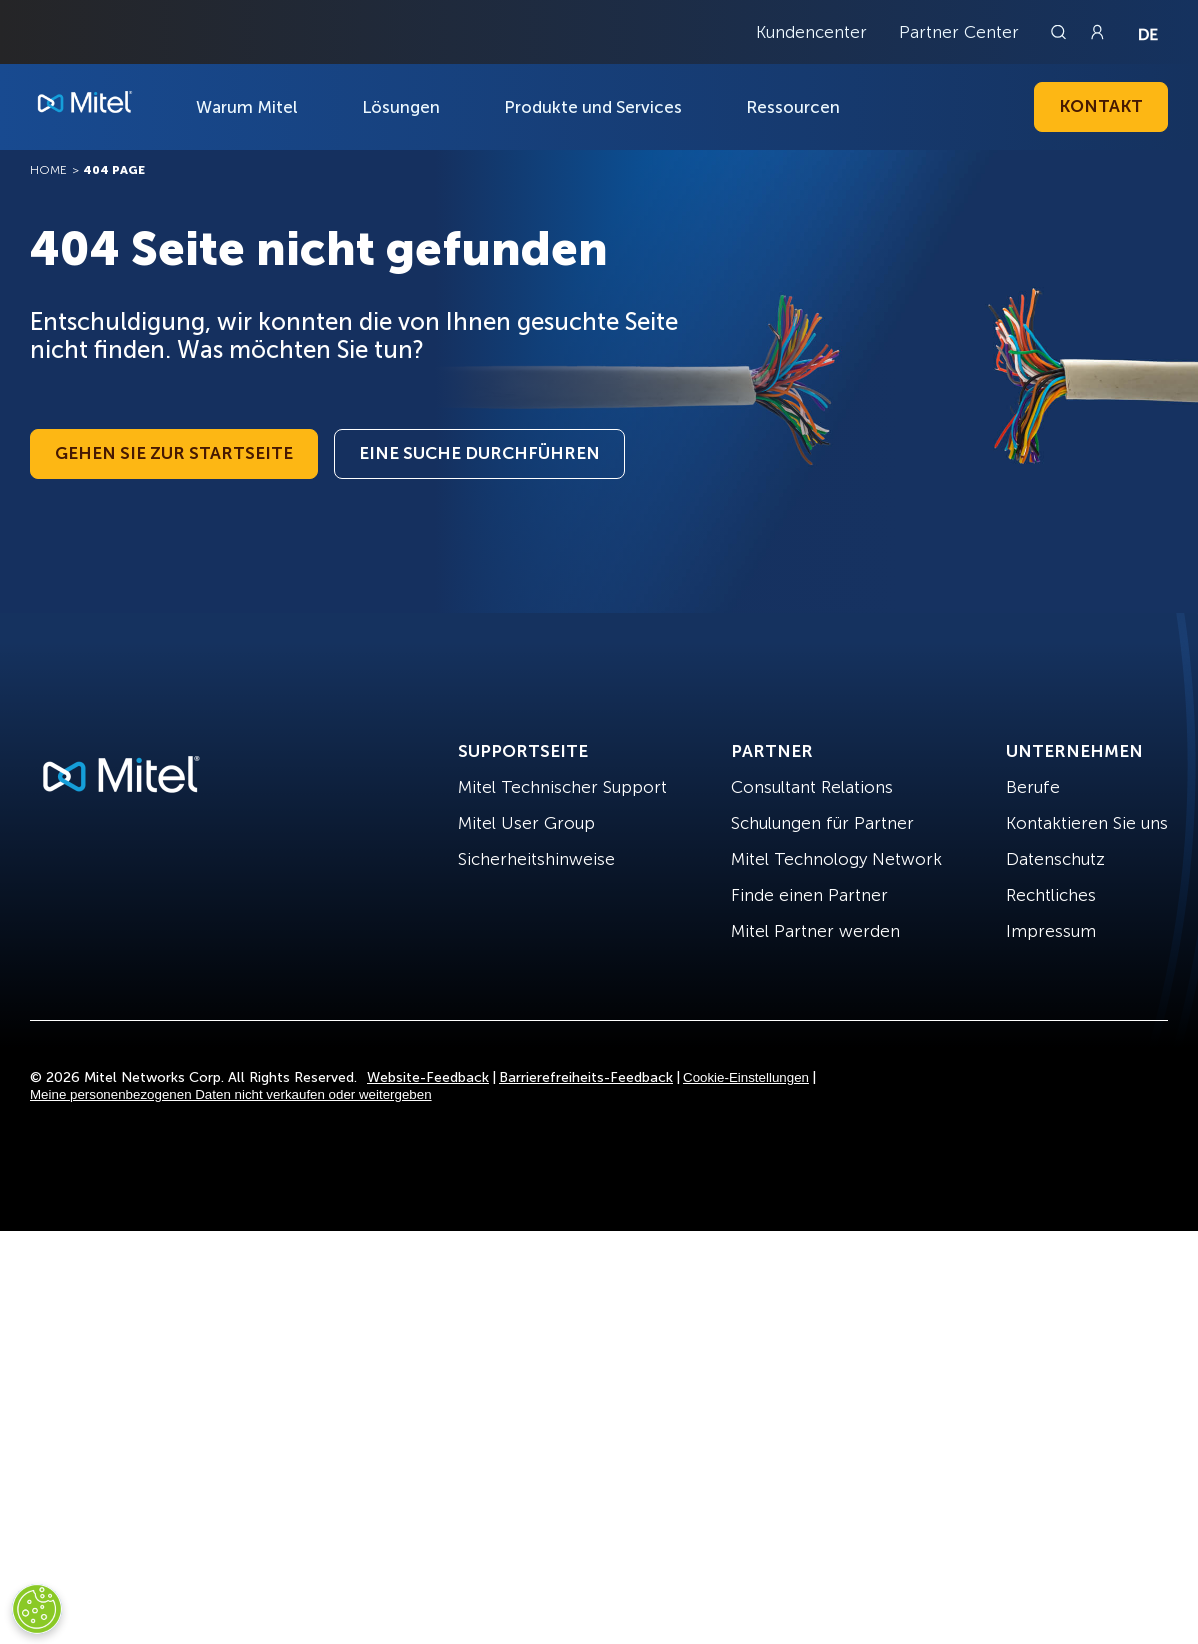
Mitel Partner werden (815, 931)
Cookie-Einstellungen (746, 1077)
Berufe (1033, 787)
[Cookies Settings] (37, 1609)
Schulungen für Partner (822, 823)
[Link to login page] (1097, 32)
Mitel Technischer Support (562, 787)
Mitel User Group (526, 823)
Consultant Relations (812, 787)
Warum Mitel (247, 107)
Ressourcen (793, 107)
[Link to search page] (1061, 32)
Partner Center (959, 32)
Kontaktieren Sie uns (1087, 823)
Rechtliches (1051, 895)
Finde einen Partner (809, 895)
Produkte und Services (593, 107)
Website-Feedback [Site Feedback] (428, 1077)
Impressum (1051, 931)
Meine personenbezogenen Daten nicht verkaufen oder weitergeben (231, 1094)
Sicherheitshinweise (536, 859)
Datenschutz (1055, 859)
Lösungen (401, 107)
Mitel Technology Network (836, 859)
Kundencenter (811, 32)
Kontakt (1101, 106)
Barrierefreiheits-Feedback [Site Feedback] (586, 1077)
